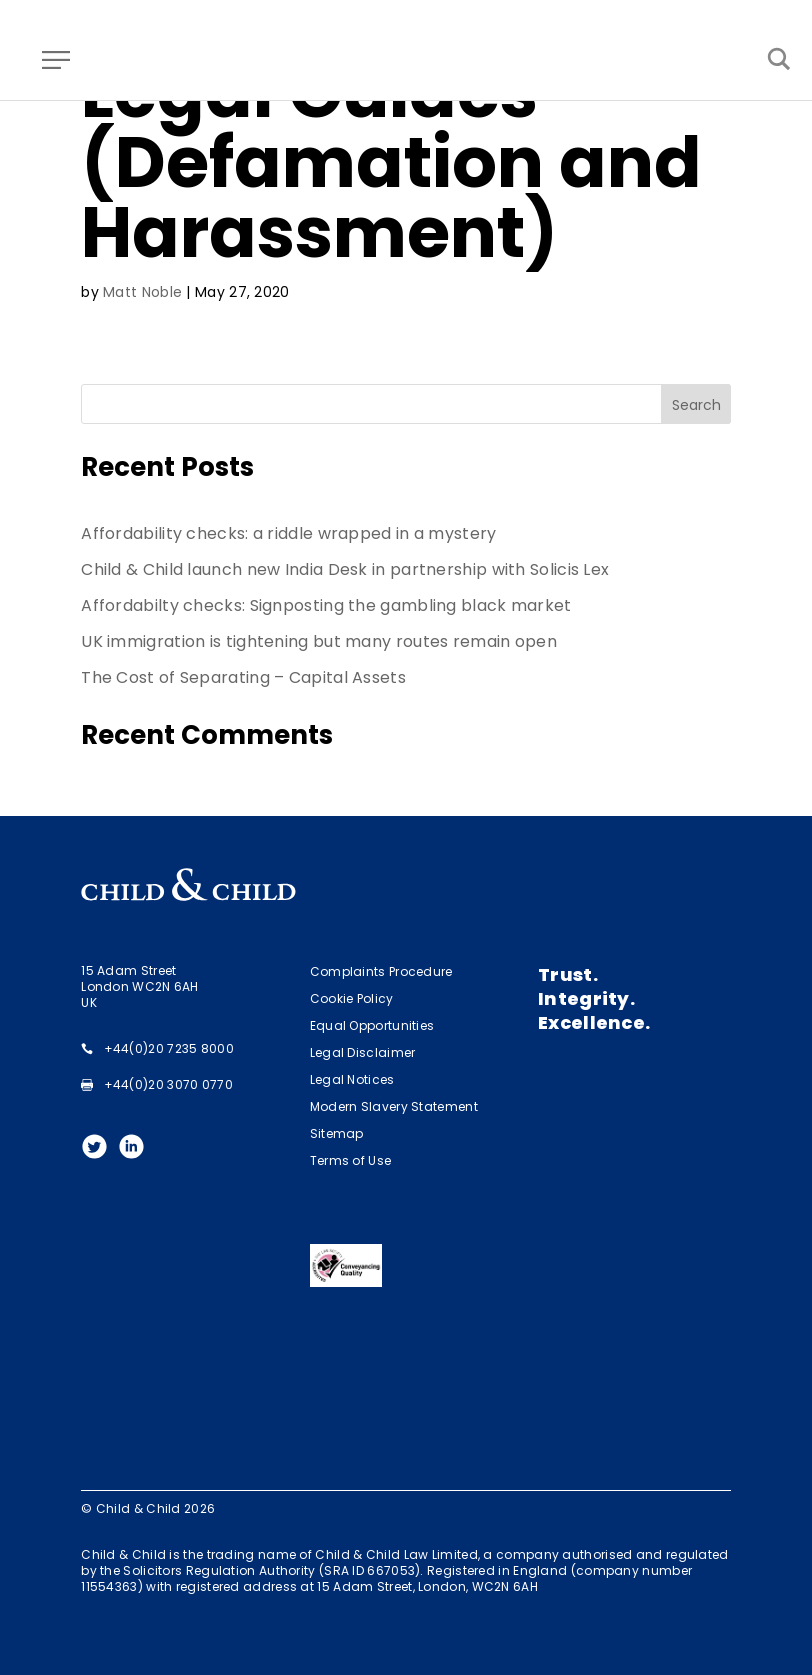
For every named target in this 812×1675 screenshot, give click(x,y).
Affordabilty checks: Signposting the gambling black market (326, 605)
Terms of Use (351, 1160)
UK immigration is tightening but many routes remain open (319, 641)
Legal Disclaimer (363, 1052)
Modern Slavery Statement (394, 1106)
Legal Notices (352, 1079)
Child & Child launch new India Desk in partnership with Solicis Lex (345, 569)
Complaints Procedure (381, 971)
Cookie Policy (352, 998)
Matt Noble (142, 292)
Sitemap (337, 1133)
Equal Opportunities (372, 1025)
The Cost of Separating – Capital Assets (243, 677)
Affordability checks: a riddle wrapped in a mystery (288, 533)
